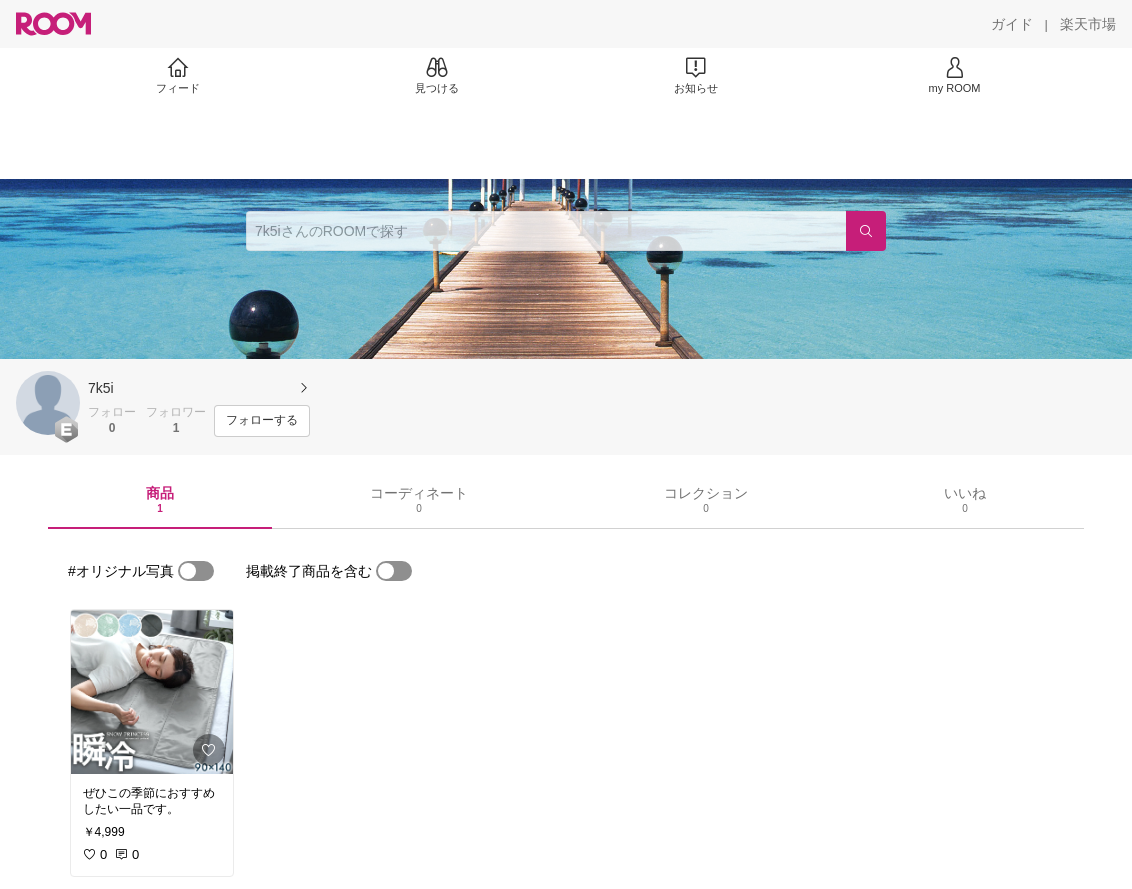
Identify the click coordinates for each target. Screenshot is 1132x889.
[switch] (196, 571)
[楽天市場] (1088, 24)
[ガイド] (1012, 24)
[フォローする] (262, 421)
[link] (152, 692)
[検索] (866, 231)
